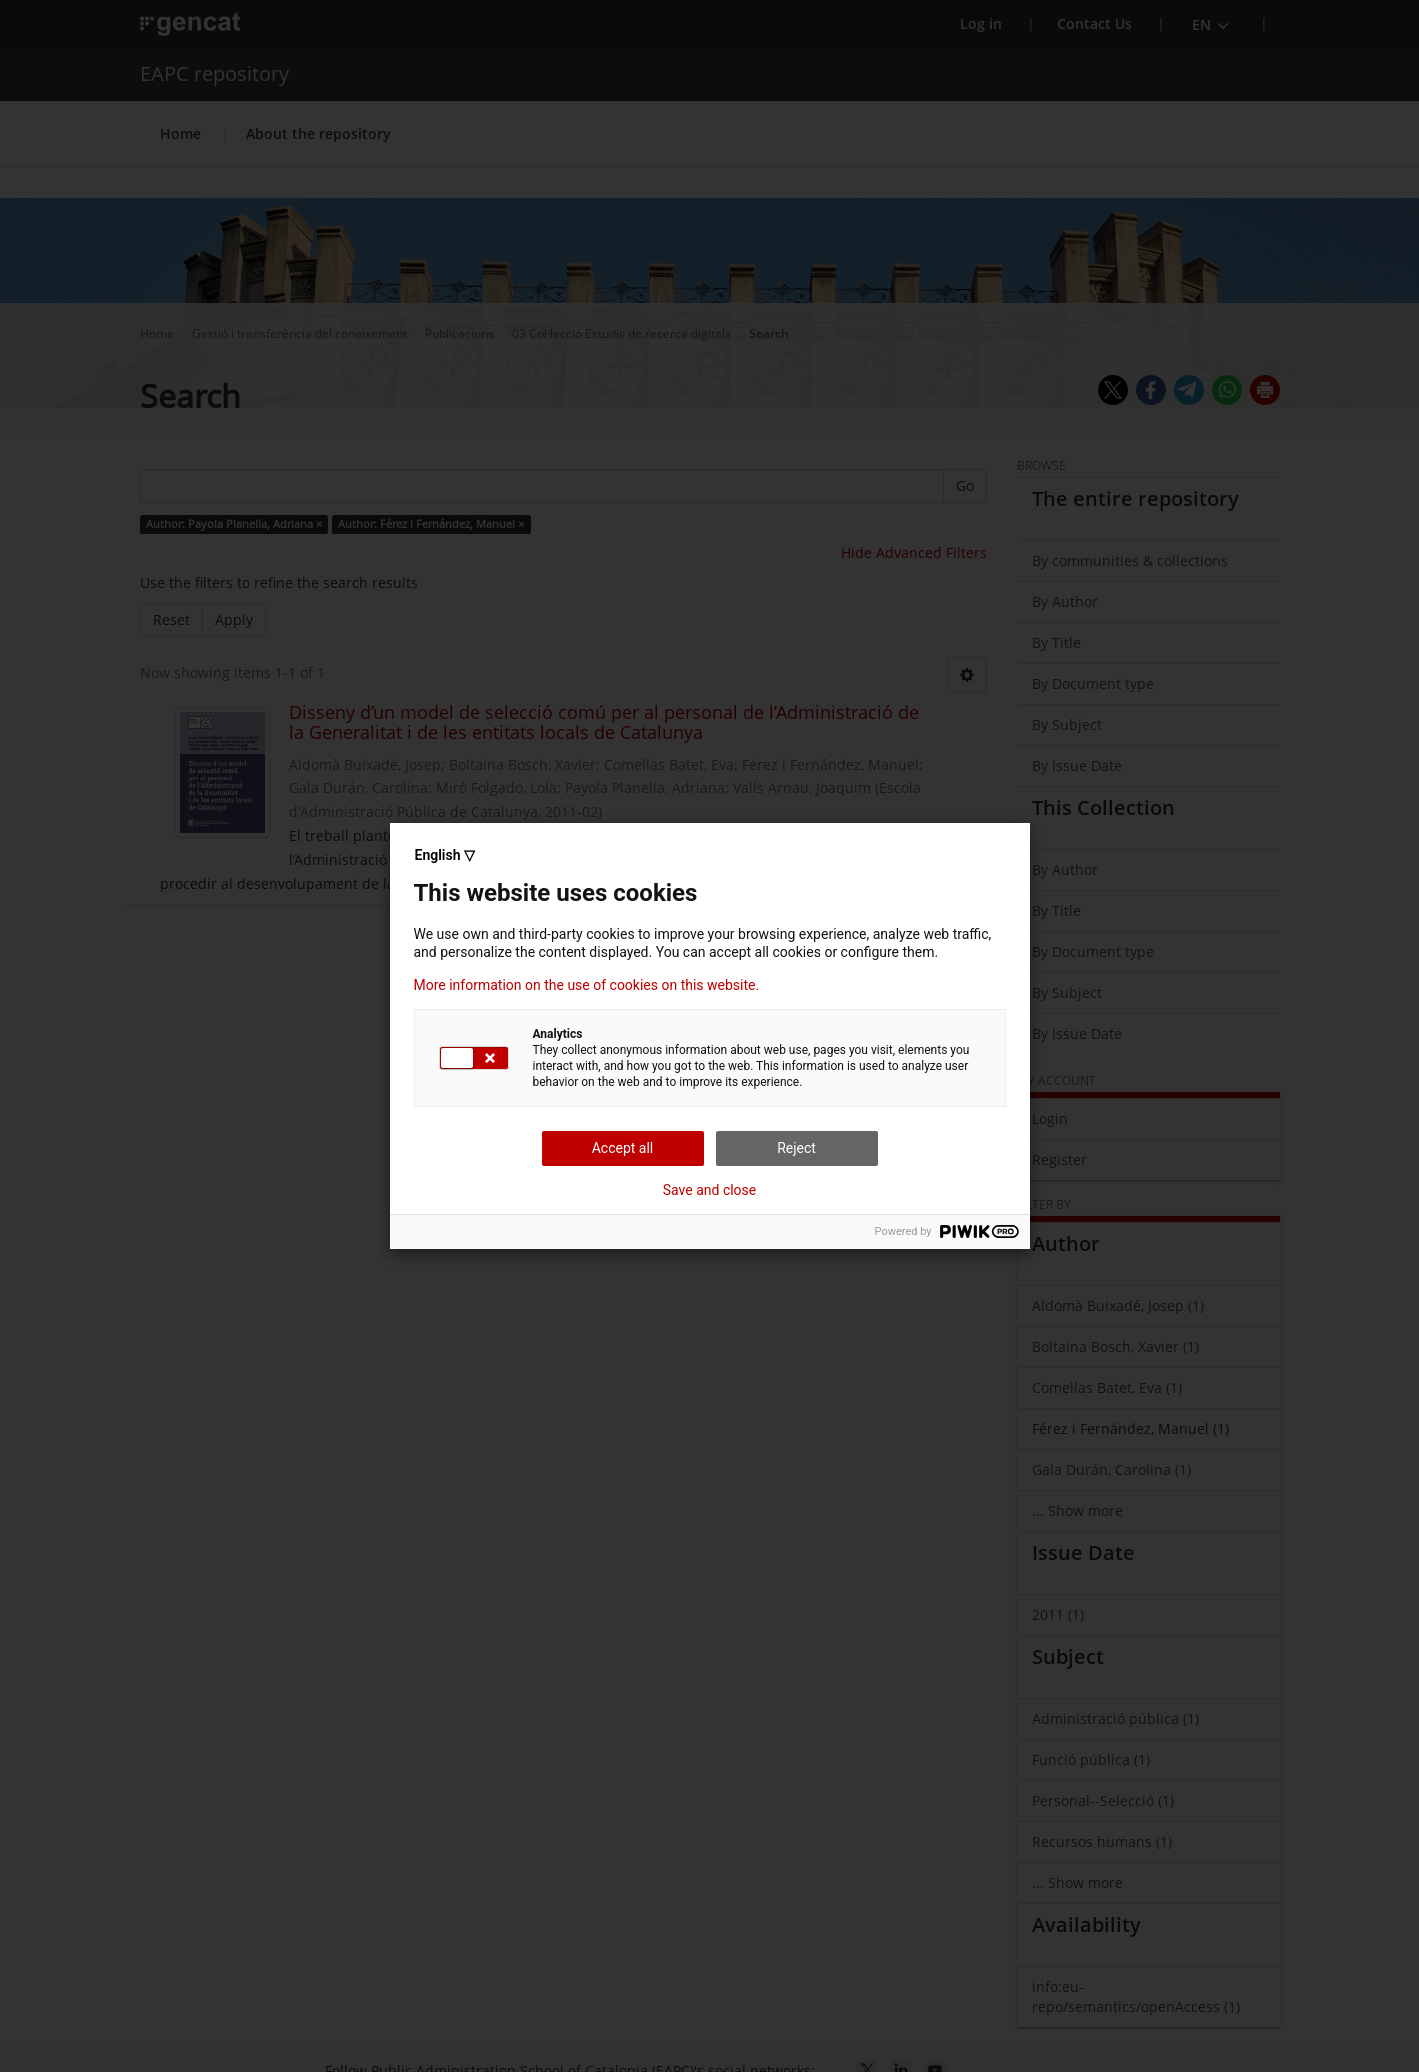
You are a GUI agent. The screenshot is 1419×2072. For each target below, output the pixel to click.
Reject (796, 1148)
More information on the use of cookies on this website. (587, 985)
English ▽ (445, 855)
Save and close (710, 1190)
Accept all (623, 1148)
